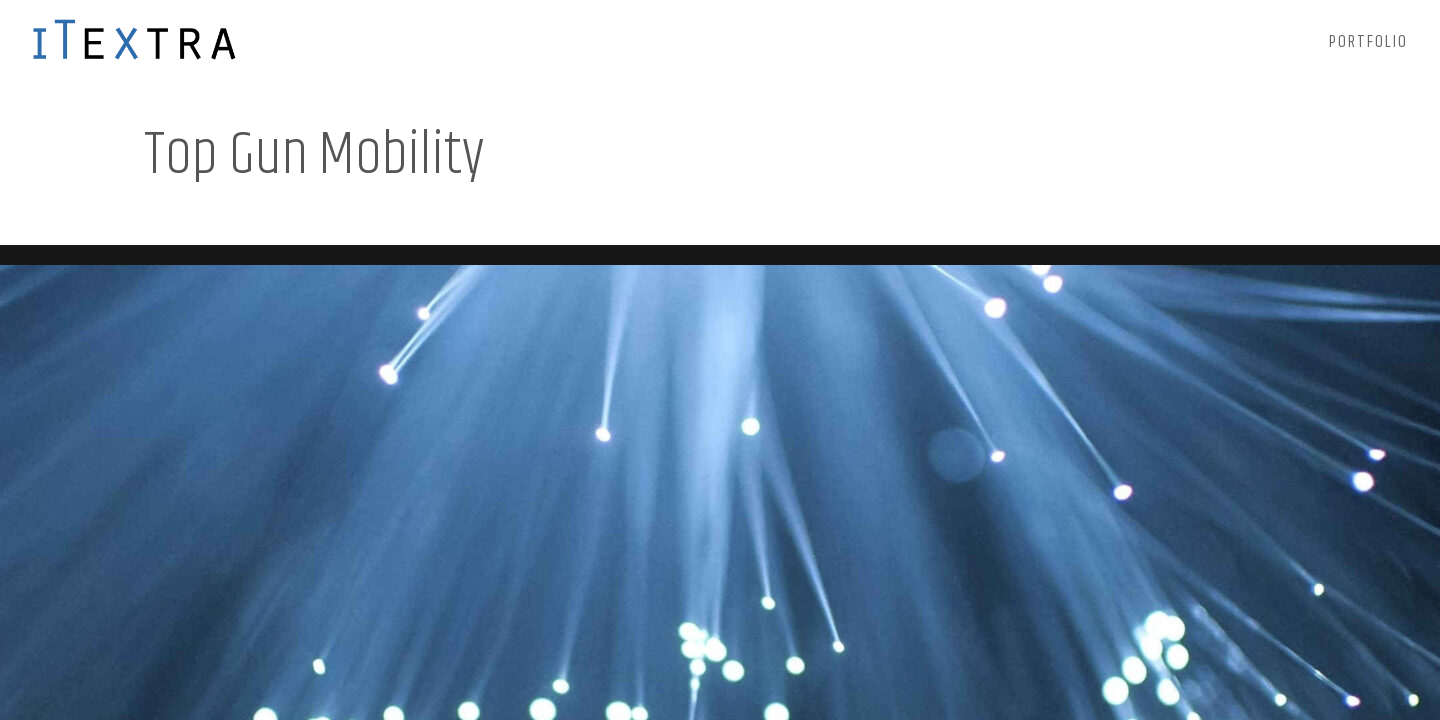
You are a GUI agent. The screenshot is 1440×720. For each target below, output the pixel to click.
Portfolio (1368, 45)
